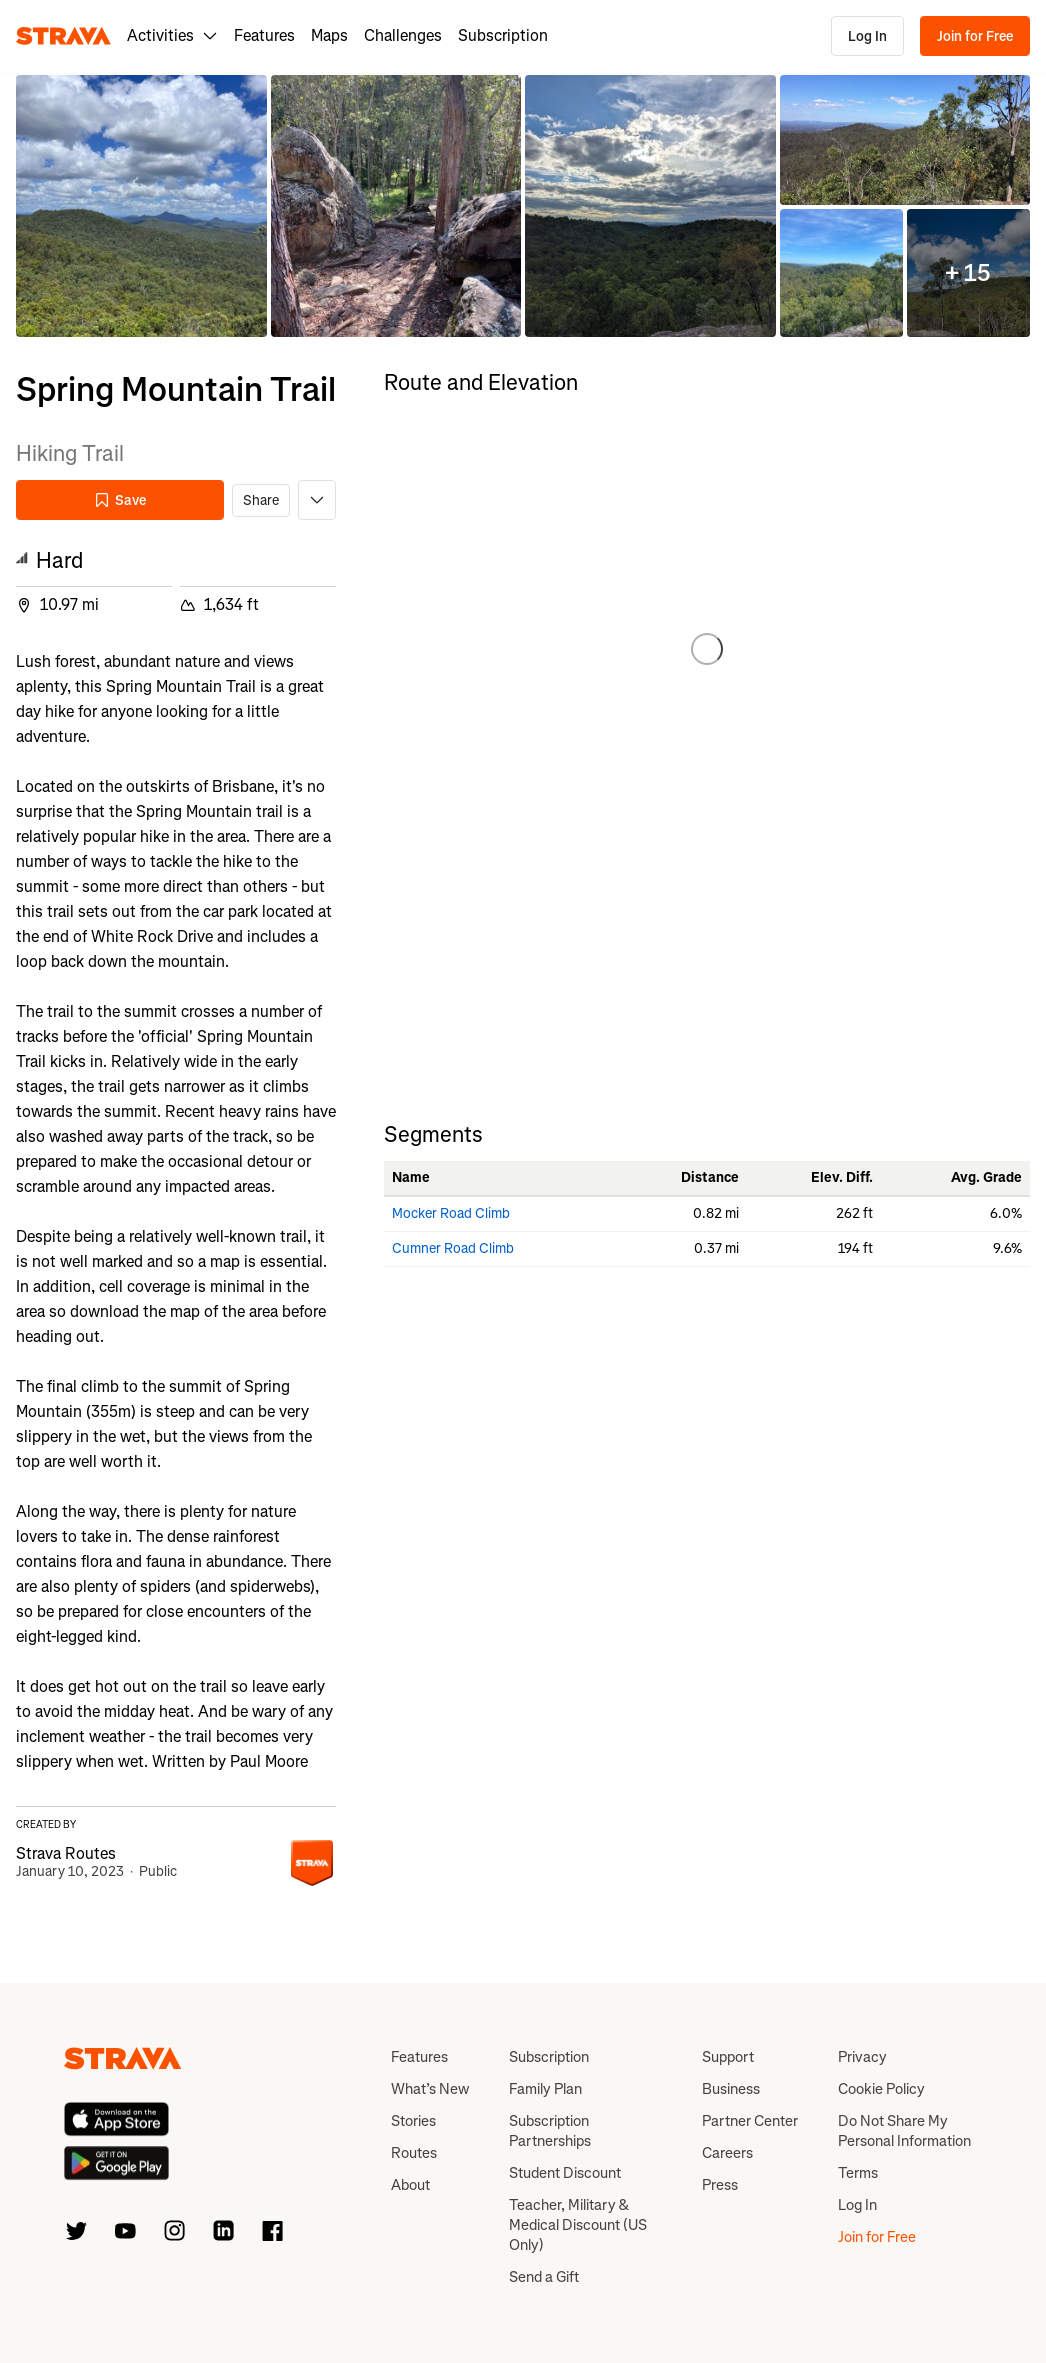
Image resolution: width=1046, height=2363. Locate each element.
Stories (413, 2121)
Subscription (503, 35)
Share (261, 500)
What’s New (430, 2089)
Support (728, 2057)
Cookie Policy (881, 2089)
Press (720, 2185)
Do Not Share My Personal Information (904, 2131)
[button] (141, 206)
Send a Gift (544, 2277)
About (410, 2185)
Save (120, 500)
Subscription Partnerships (550, 2131)
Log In (867, 36)
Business (731, 2089)
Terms (858, 2173)
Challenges (403, 35)
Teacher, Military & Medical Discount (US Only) (578, 2225)
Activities (172, 35)
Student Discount (565, 2173)
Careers (727, 2153)
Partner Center (750, 2121)
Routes (414, 2153)
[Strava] (63, 36)
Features (264, 35)
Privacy (862, 2057)
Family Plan (545, 2089)
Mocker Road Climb (451, 1213)
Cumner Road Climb (453, 1248)
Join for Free (975, 36)
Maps (329, 35)
